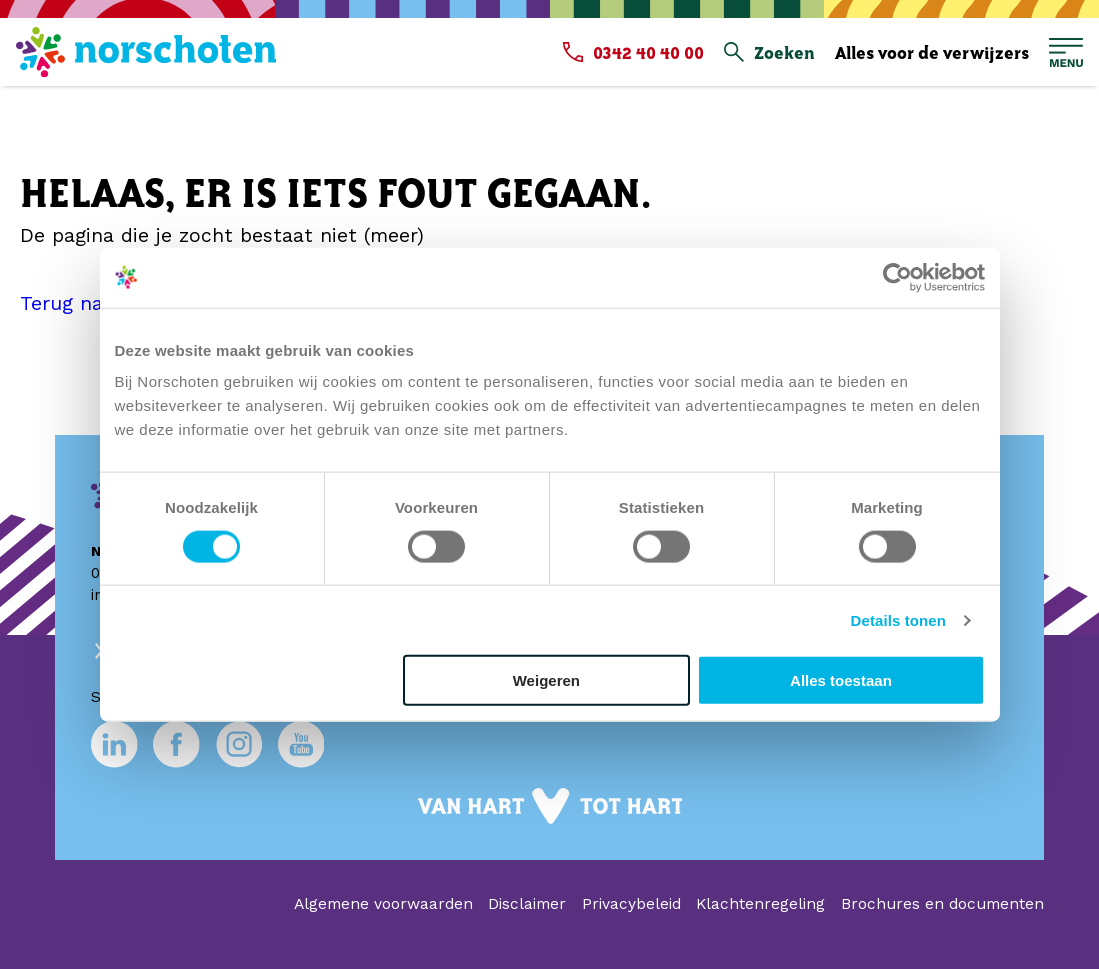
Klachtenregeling (760, 904)
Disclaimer (527, 904)
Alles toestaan (841, 680)
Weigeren (546, 680)
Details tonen (898, 619)
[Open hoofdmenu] (1066, 52)
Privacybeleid (631, 904)
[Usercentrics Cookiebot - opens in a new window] (897, 277)
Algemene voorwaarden (383, 904)
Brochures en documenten (942, 904)
